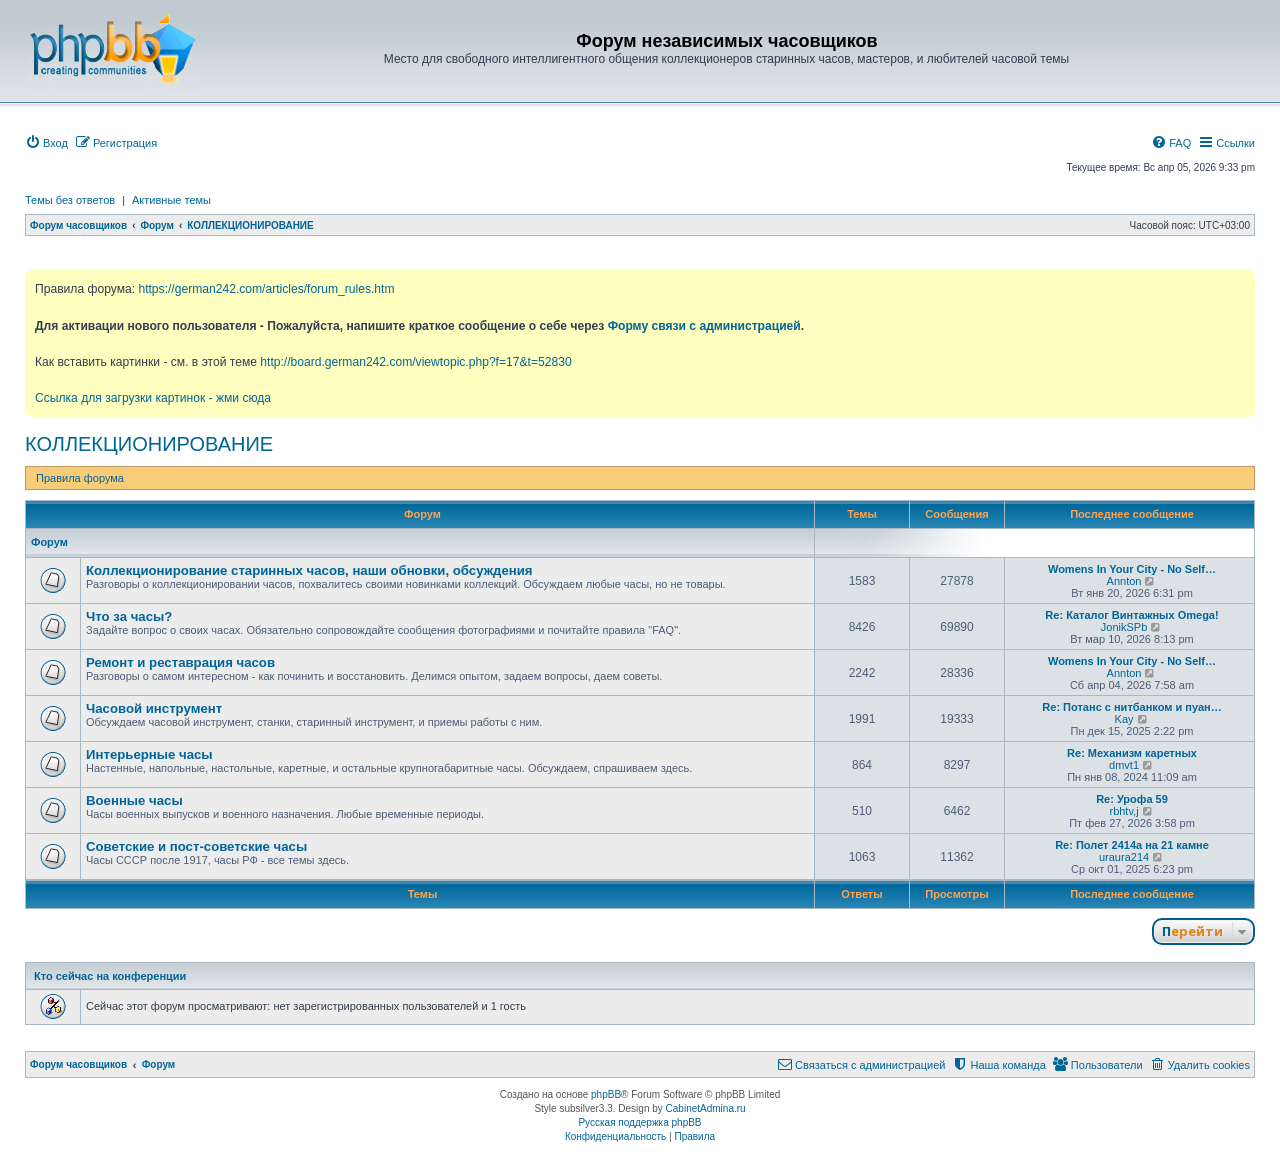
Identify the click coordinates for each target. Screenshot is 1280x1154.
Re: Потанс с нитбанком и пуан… (1131, 707)
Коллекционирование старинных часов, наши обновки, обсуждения (309, 570)
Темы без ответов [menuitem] (70, 200)
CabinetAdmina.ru (706, 1108)
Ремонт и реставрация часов (180, 662)
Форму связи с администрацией (704, 326)
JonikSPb (1124, 627)
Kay (1124, 719)
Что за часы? (129, 616)
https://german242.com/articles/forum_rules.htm (266, 289)
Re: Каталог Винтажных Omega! (1131, 615)
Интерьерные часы (149, 754)
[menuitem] (46, 143)
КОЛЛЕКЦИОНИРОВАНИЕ (149, 444)
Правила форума (80, 478)
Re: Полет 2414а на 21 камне (1132, 845)
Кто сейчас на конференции (110, 976)
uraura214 (1124, 857)
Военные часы (134, 800)
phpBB (606, 1094)
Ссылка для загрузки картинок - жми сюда (153, 398)
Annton (1124, 581)
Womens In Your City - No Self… (1132, 569)
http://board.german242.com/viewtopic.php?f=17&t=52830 (415, 362)
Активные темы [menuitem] (171, 200)
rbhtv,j (1123, 811)
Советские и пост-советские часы (196, 846)
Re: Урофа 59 (1132, 799)
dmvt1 (1124, 765)
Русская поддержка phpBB (639, 1122)
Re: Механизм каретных (1132, 753)
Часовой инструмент (154, 708)
